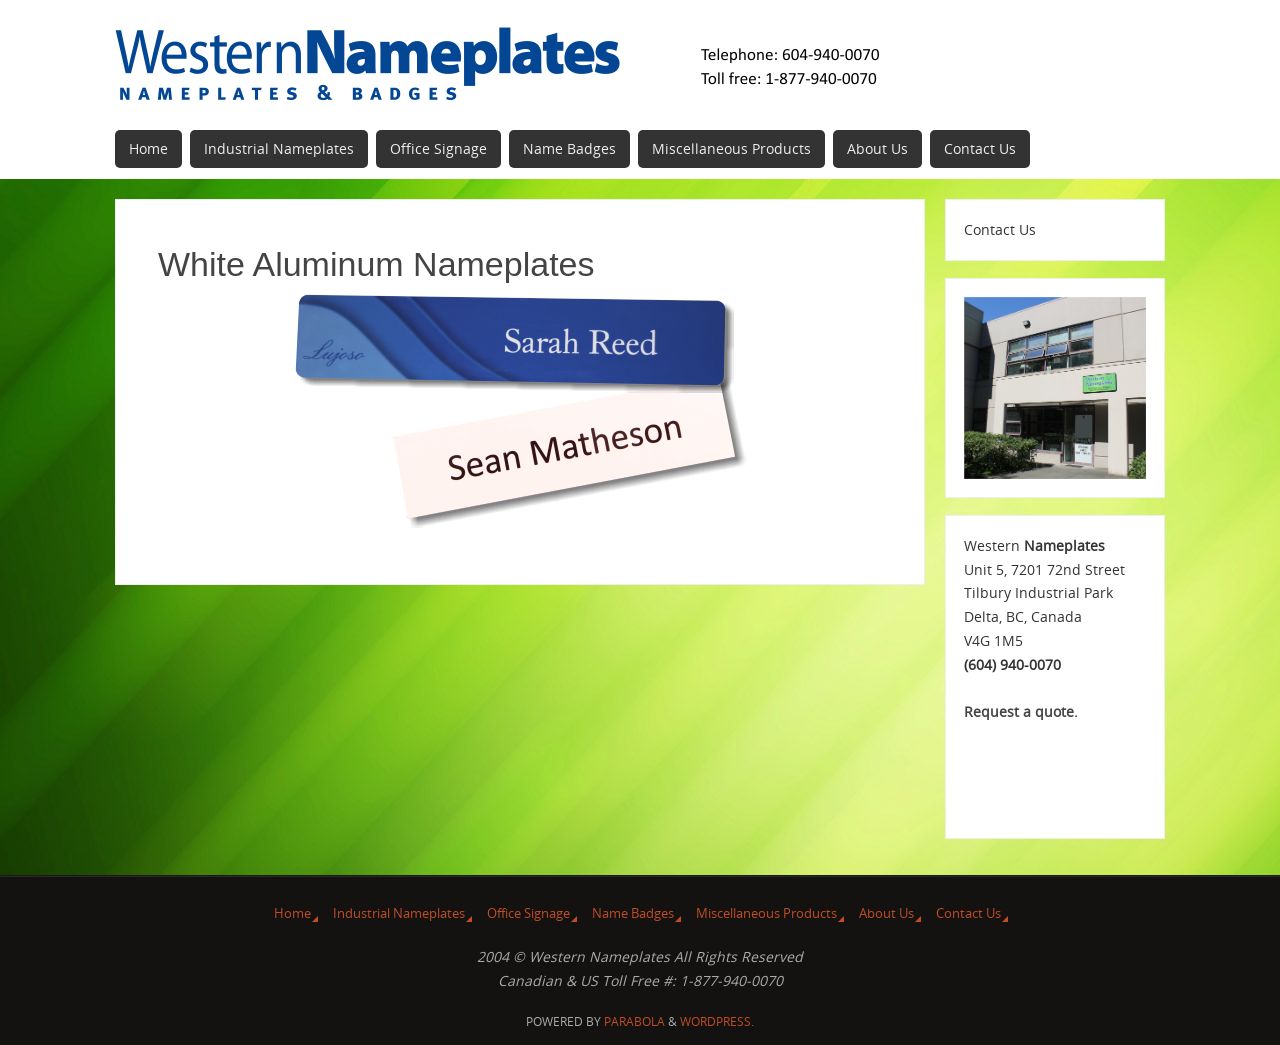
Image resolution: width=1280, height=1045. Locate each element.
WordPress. (717, 1021)
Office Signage (528, 913)
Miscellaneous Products (766, 913)
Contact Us (968, 913)
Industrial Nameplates (399, 913)
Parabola (634, 1021)
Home (292, 913)
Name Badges (633, 913)
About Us (886, 913)
